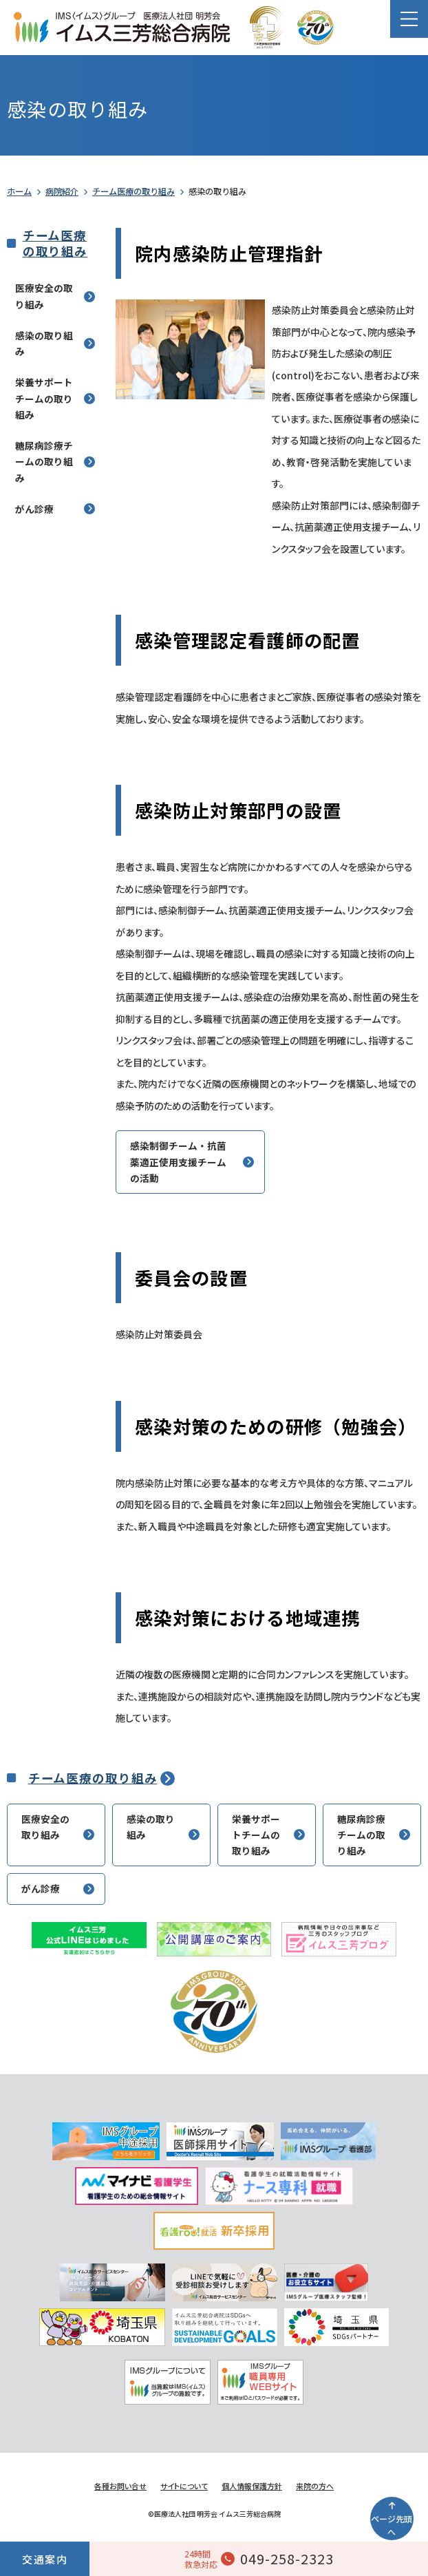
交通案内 (44, 2559)
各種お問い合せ (120, 2485)
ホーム (19, 191)
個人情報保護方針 (252, 2485)
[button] (409, 19)
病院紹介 (61, 191)
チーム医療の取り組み (133, 191)
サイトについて (184, 2485)
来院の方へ (315, 2485)
